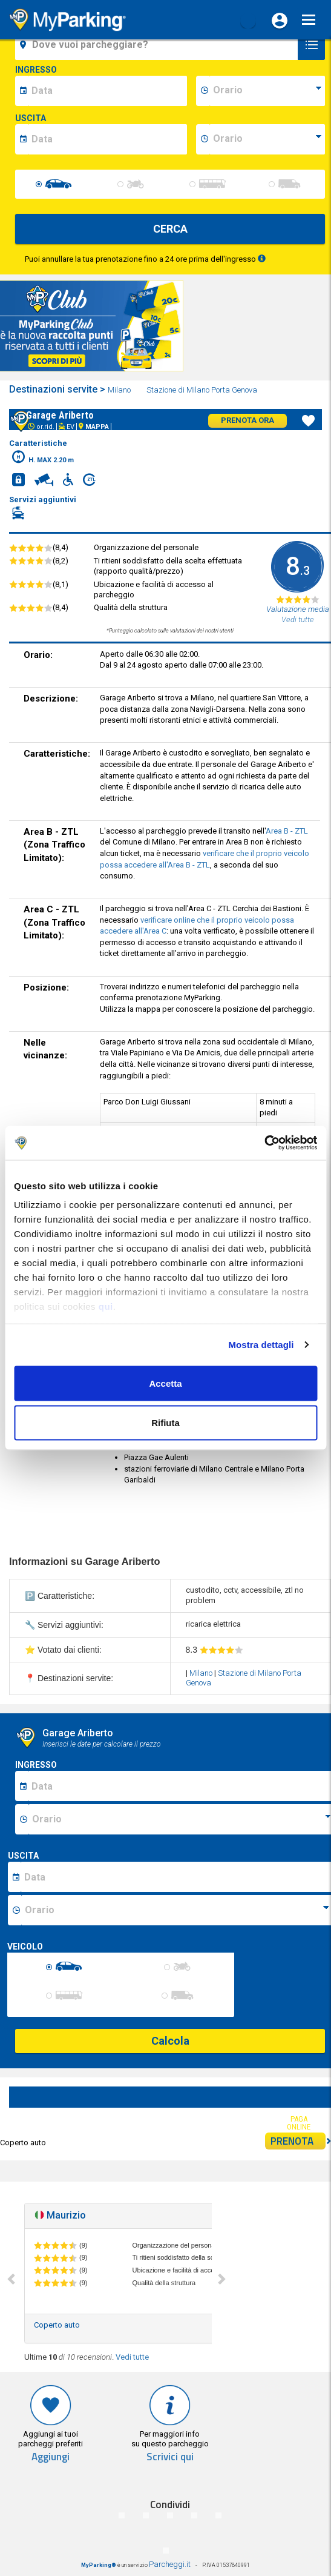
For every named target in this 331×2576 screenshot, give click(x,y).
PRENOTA (298, 2141)
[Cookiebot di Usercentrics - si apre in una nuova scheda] (264, 1143)
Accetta (165, 1383)
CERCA (170, 228)
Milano (120, 389)
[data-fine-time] (267, 139)
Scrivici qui (170, 2457)
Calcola (170, 2040)
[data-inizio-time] (267, 91)
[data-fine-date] (107, 139)
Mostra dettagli (260, 1344)
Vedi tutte (132, 2357)
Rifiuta (165, 1423)
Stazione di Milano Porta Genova (202, 389)
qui (106, 1306)
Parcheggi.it (170, 2564)
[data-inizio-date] (107, 91)
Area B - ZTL (287, 830)
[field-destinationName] (158, 45)
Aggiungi (50, 2457)
